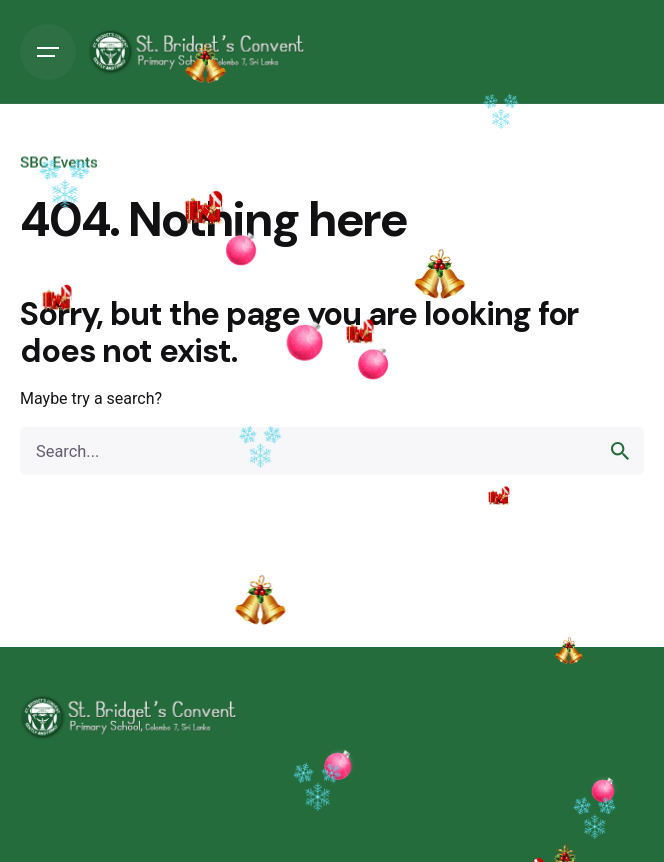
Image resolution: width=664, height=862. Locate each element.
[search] (620, 451)
